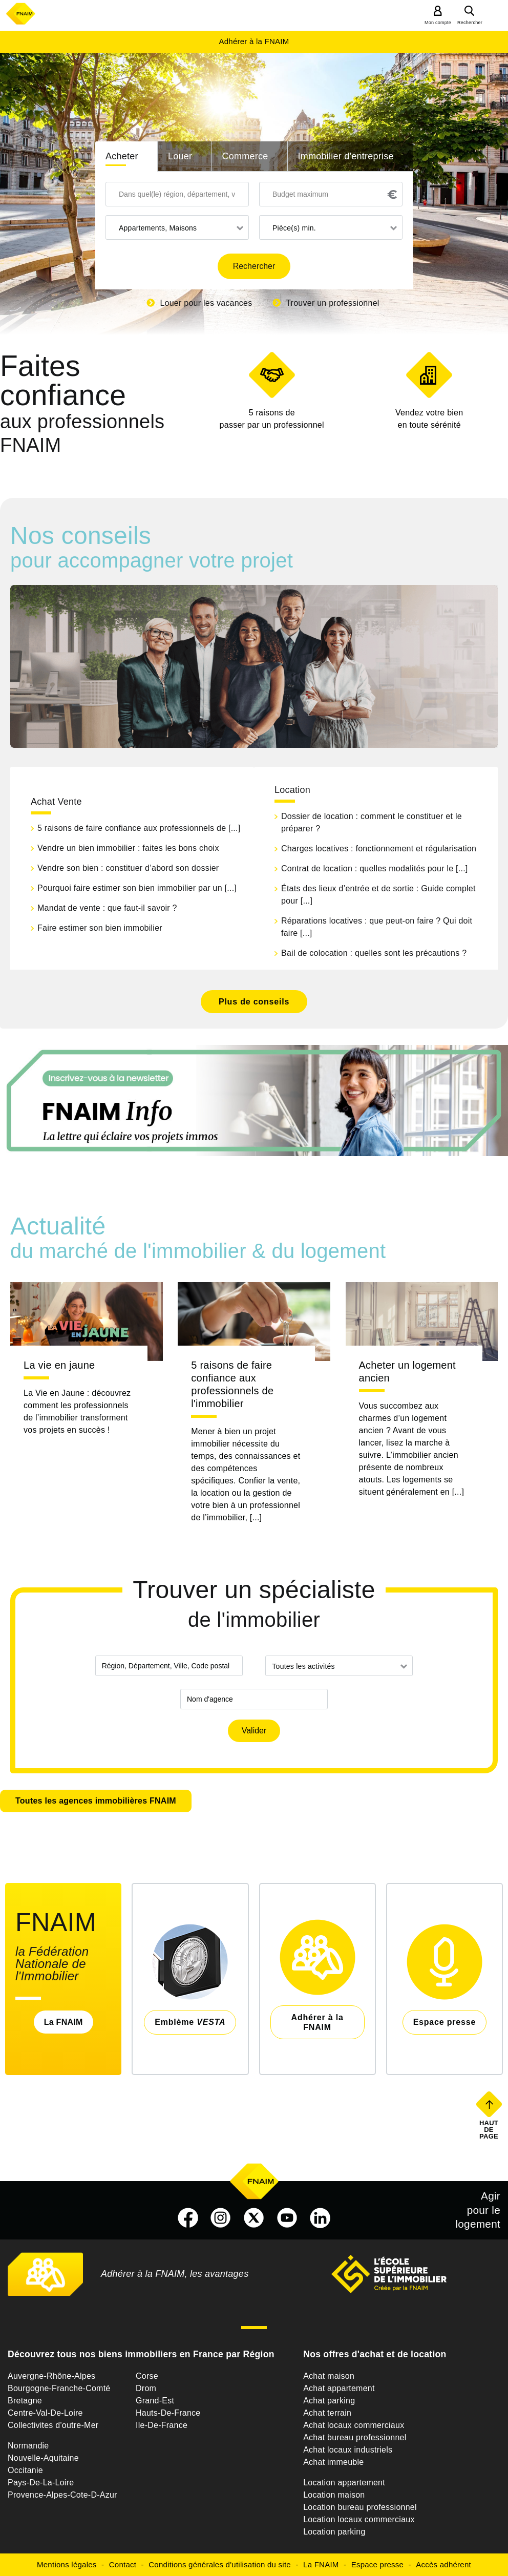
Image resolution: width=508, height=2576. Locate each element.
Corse (147, 2376)
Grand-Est (155, 2400)
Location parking (334, 2531)
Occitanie (25, 2470)
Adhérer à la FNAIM (254, 41)
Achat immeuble (333, 2462)
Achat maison (328, 2376)
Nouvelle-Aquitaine (43, 2458)
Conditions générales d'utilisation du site (220, 2564)
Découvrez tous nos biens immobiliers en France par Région (141, 2354)
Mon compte (438, 22)
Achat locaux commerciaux (353, 2425)
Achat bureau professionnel (354, 2437)
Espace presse (377, 2564)
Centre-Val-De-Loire (45, 2413)
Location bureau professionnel (360, 2507)
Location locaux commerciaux (359, 2519)
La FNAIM (63, 2022)
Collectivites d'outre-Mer (53, 2425)
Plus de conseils (254, 1001)
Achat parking (329, 2400)
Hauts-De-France (168, 2413)
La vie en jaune (59, 1365)
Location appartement (344, 2482)
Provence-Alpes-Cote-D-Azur (62, 2494)
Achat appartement (338, 2388)
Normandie (28, 2445)
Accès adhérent (443, 2564)
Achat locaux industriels (347, 2449)
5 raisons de (272, 419)
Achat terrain (327, 2413)
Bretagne (25, 2400)
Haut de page (489, 2129)
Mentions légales (67, 2564)
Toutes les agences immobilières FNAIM (95, 1800)
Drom (146, 2388)
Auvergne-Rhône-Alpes (51, 2376)
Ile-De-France (161, 2425)
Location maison (334, 2494)
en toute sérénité (429, 418)
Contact (122, 2564)
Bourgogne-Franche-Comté (59, 2388)
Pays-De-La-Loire (41, 2482)
